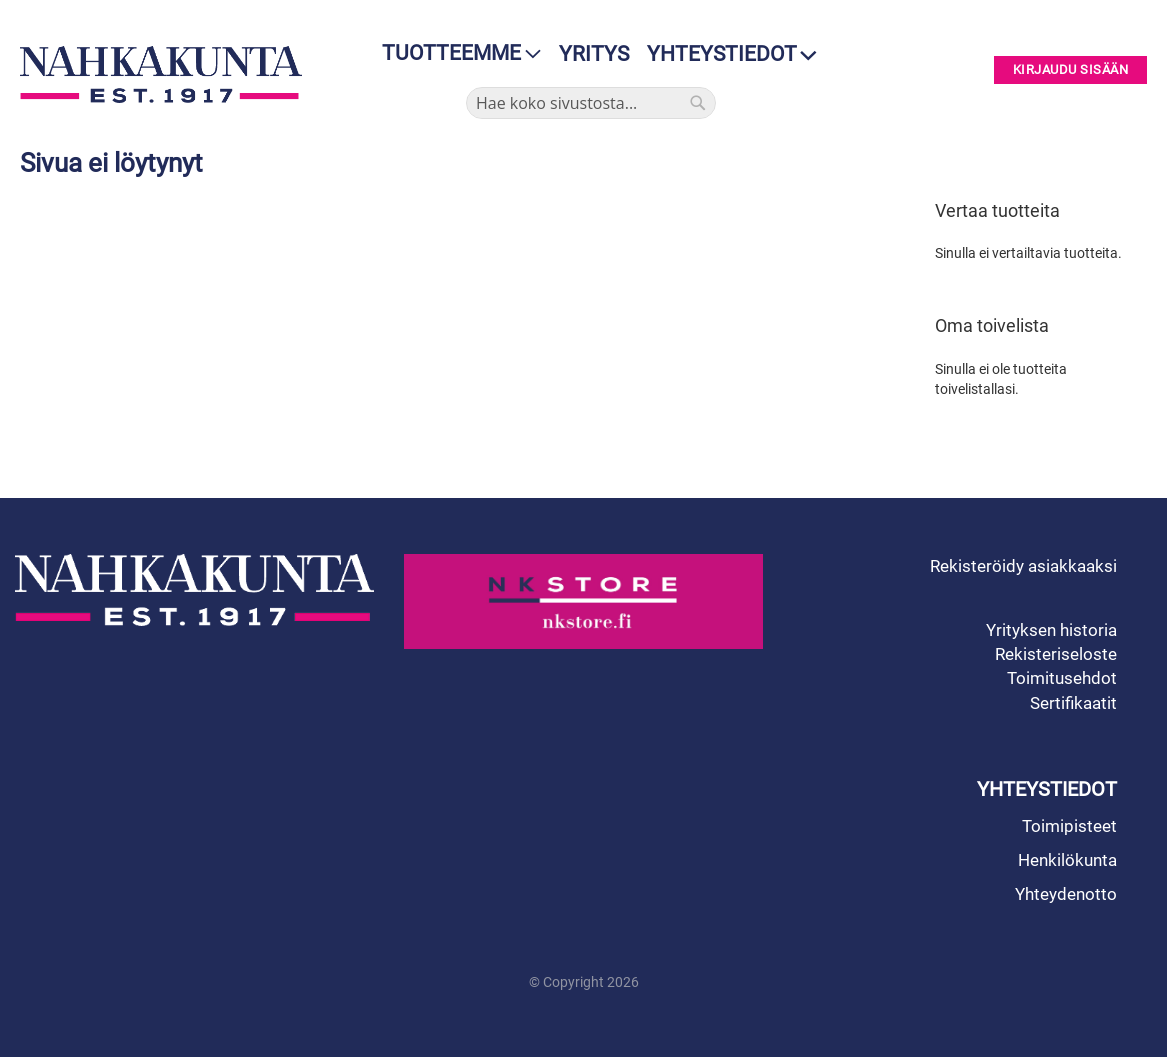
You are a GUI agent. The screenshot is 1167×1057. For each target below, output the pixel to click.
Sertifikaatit (1073, 703)
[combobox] (591, 103)
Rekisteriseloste (1056, 654)
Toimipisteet (1069, 826)
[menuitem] (455, 53)
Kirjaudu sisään (1071, 70)
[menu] (455, 53)
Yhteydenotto (1066, 894)
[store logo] (161, 74)
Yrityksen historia (1051, 630)
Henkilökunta (1067, 860)
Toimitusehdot (1062, 678)
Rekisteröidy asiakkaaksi (1023, 566)
